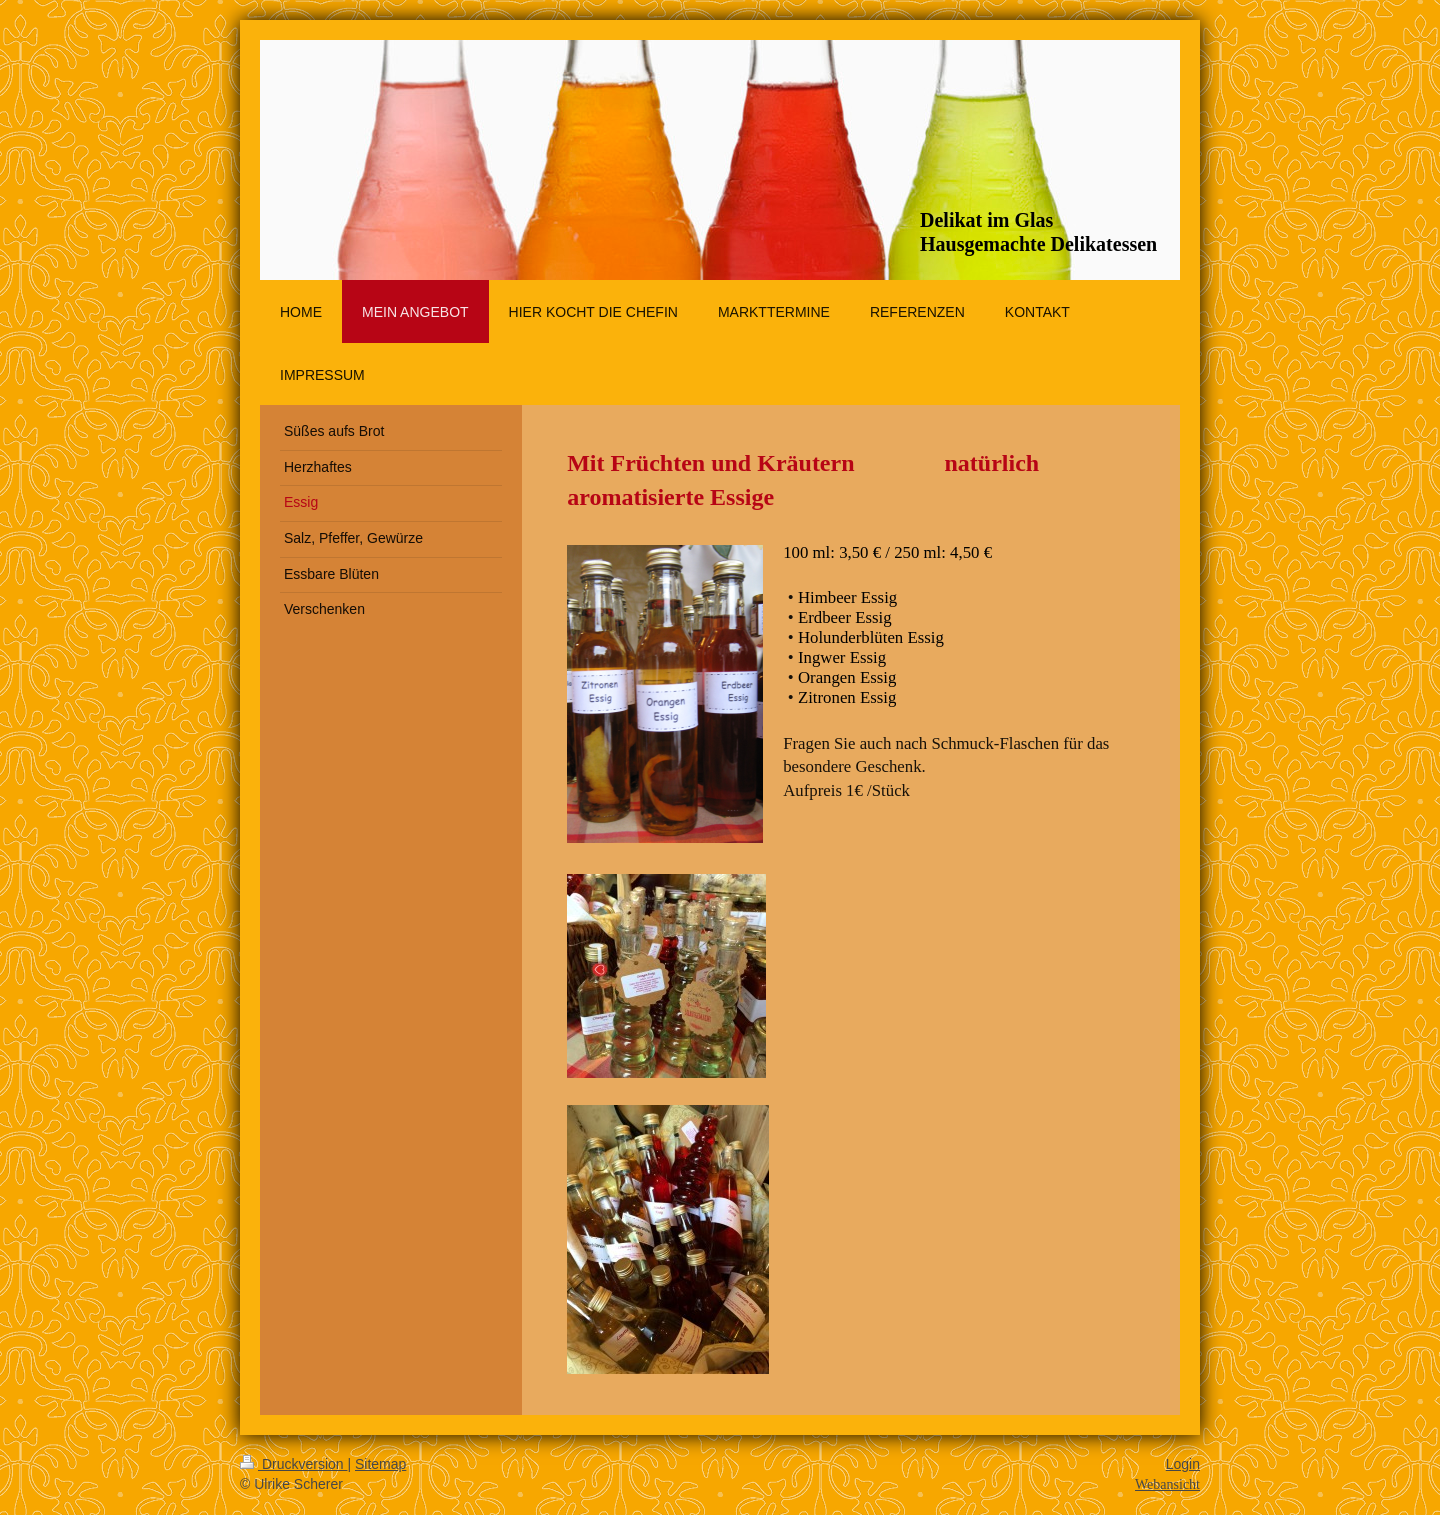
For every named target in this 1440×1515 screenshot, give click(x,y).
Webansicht (1167, 1484)
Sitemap (380, 1464)
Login (1183, 1464)
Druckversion (293, 1464)
